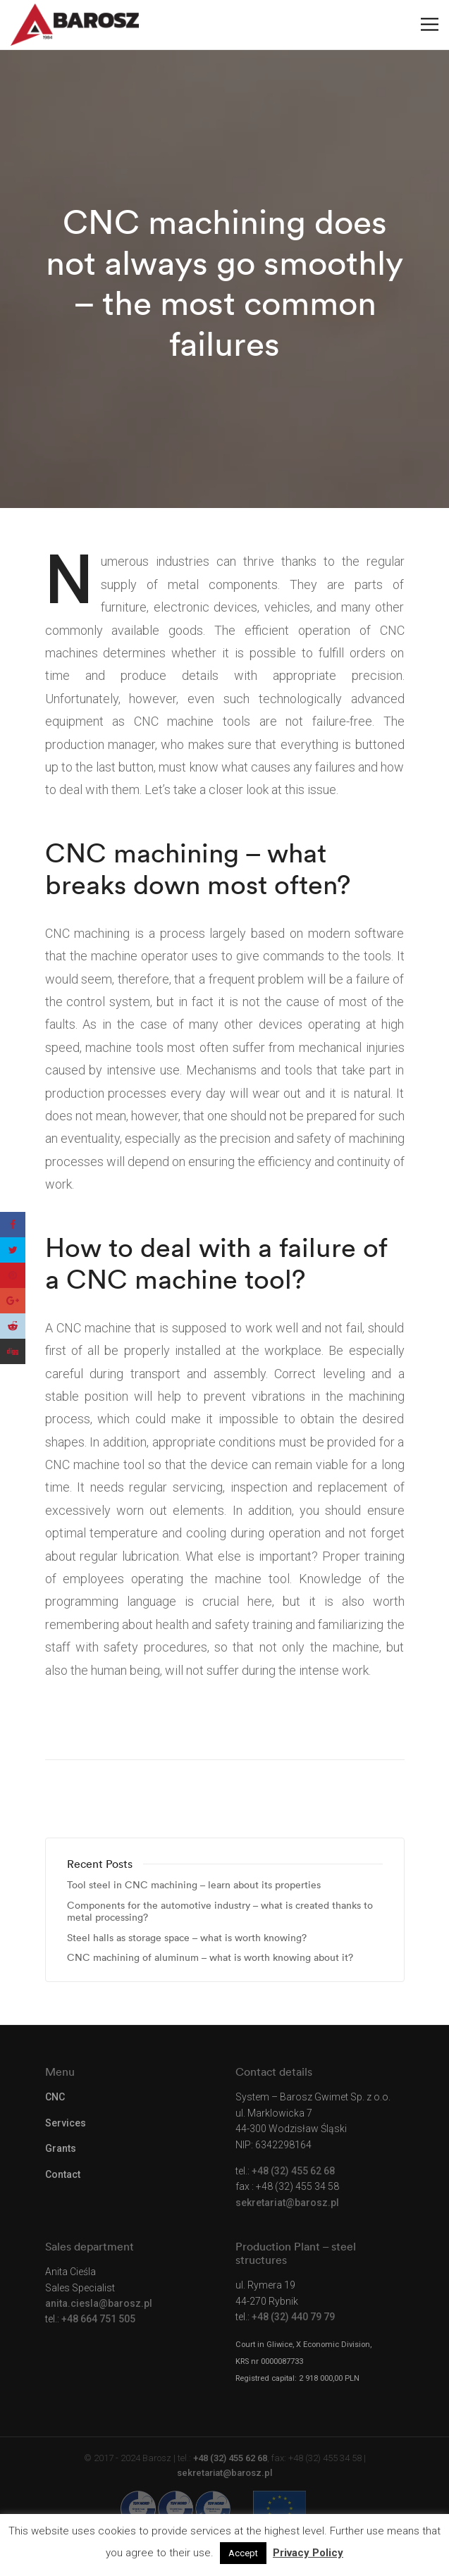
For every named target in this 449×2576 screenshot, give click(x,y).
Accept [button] (243, 2553)
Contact (62, 2174)
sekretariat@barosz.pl (287, 2202)
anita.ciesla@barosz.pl (98, 2303)
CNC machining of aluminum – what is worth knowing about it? (210, 1958)
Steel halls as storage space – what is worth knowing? (187, 1938)
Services (65, 2123)
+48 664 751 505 (98, 2318)
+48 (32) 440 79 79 (293, 2316)
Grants (60, 2148)
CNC (55, 2097)
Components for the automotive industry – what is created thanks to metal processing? (220, 1912)
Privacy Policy (308, 2552)
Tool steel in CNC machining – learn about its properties (194, 1885)
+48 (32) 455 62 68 (293, 2170)
